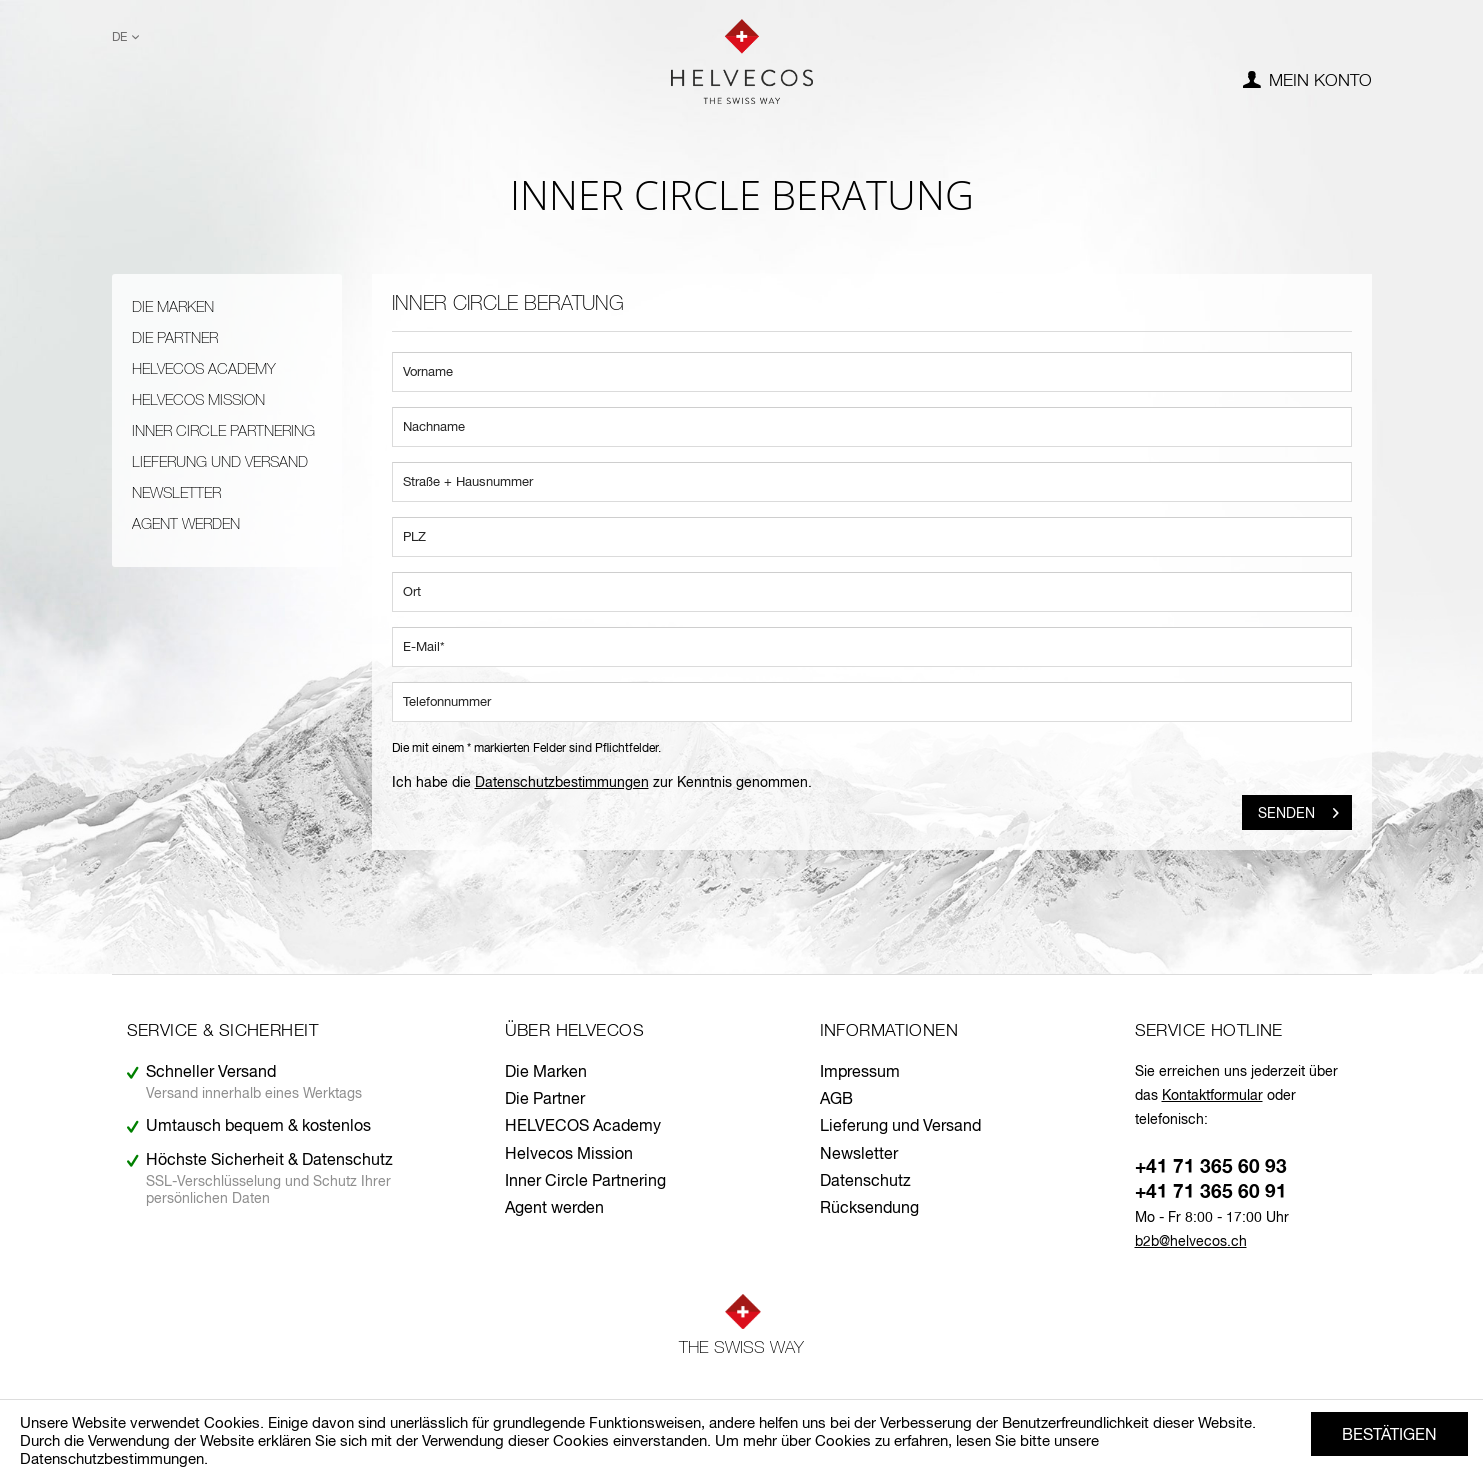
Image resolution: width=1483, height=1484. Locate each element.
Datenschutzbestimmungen (562, 783)
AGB (836, 1100)
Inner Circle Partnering (223, 431)
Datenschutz (865, 1182)
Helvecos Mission (198, 400)
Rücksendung (869, 1209)
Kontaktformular (1212, 1096)
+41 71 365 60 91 (1211, 1192)
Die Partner (175, 338)
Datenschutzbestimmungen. (114, 1459)
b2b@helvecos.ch (1191, 1242)
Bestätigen (1389, 1436)
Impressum (860, 1073)
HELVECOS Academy (204, 369)
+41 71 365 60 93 (1211, 1167)
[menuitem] (1307, 82)
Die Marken (173, 307)
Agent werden (186, 524)
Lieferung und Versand (220, 462)
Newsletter (176, 493)
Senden (1298, 809)
